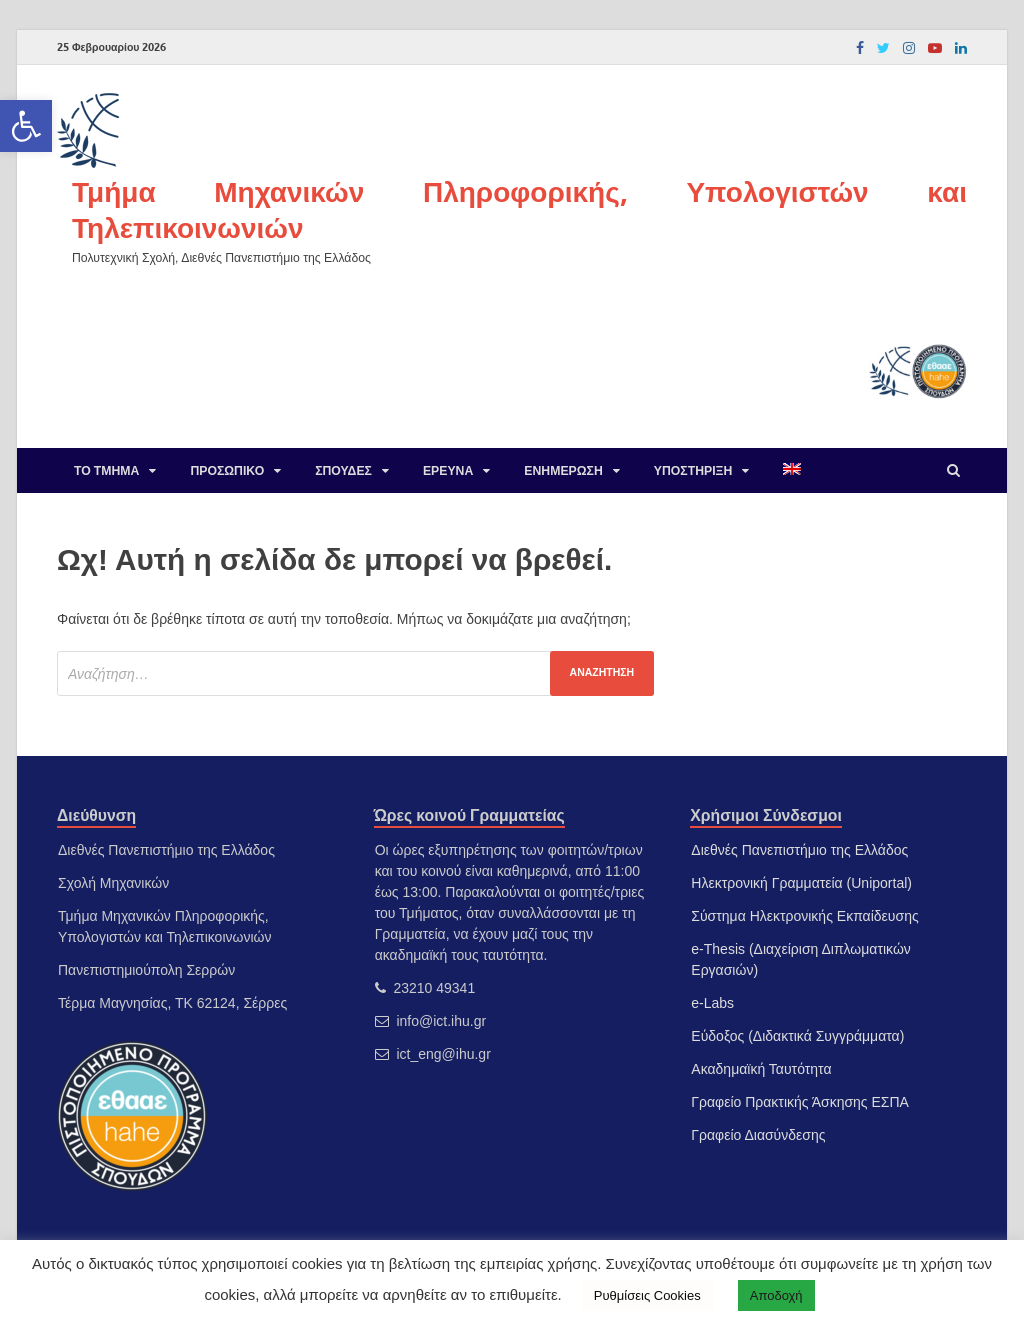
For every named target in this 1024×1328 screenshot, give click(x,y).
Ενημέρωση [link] (563, 470)
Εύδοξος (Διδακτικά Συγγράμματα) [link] (797, 1036)
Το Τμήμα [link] (106, 470)
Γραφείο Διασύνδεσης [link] (758, 1135)
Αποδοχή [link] (776, 1295)
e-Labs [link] (712, 1003)
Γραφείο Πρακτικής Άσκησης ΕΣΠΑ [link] (800, 1102)
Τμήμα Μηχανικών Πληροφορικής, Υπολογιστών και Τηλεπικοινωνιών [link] (519, 209)
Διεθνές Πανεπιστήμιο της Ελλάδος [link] (799, 850)
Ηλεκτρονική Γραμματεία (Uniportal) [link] (801, 883)
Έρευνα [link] (448, 470)
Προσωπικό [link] (227, 470)
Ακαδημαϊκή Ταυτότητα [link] (761, 1069)
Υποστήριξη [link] (693, 470)
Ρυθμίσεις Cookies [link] (647, 1295)
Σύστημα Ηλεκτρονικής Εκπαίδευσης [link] (804, 916)
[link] (26, 126)
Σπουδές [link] (343, 470)
